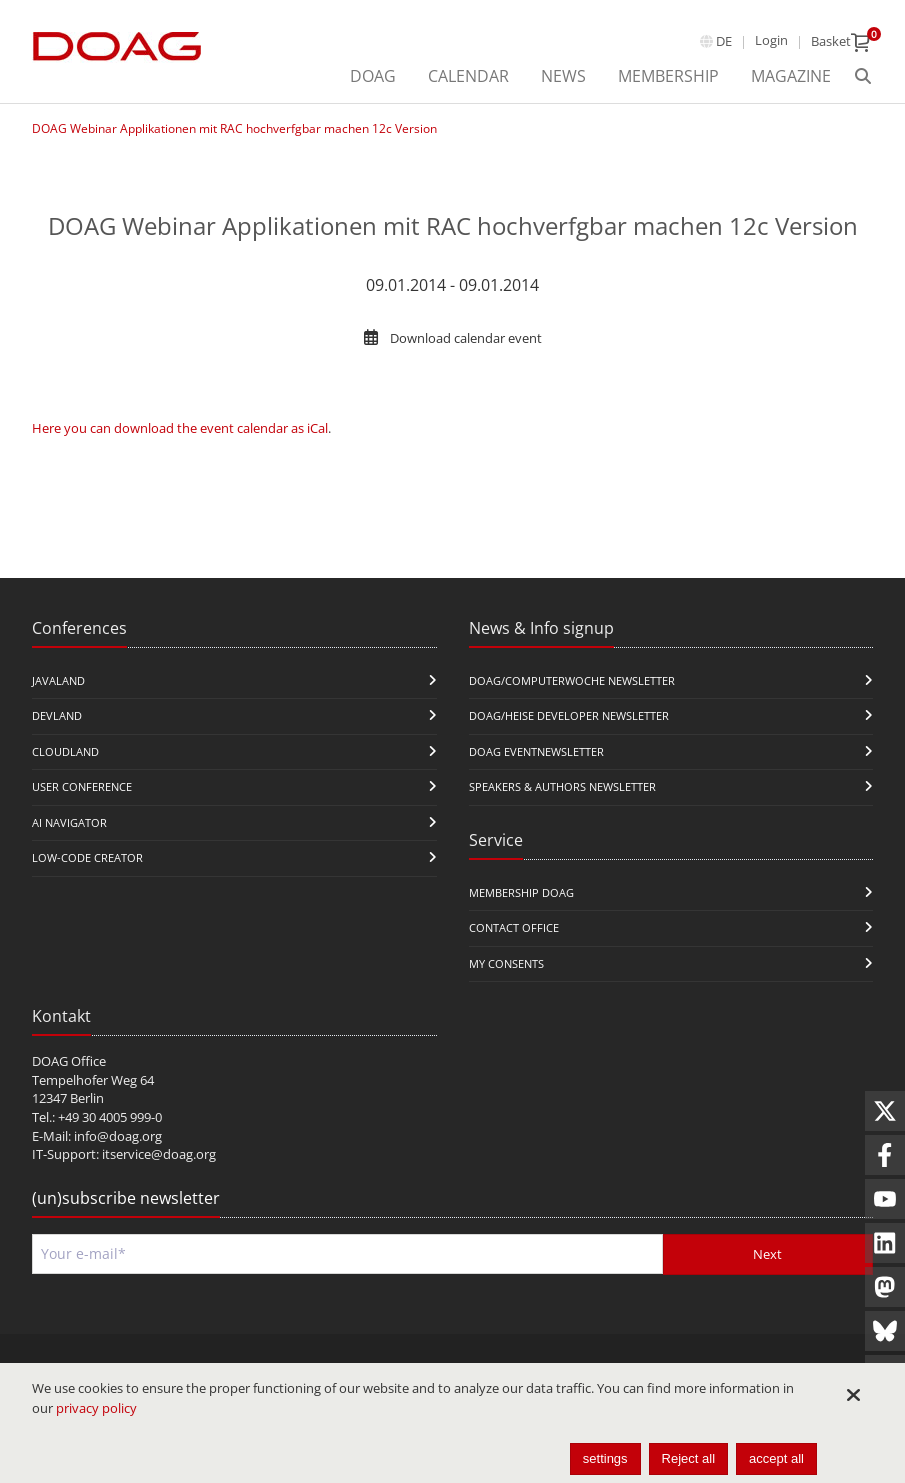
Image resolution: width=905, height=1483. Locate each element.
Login (771, 40)
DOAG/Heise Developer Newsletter (569, 715)
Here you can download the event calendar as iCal (180, 428)
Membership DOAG (521, 892)
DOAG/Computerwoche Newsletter (572, 680)
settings (605, 1458)
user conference (82, 786)
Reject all (688, 1458)
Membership (668, 76)
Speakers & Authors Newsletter (562, 786)
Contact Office (514, 927)
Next (767, 1254)
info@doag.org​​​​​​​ (118, 1136)
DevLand (57, 715)
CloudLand (65, 751)
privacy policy (96, 1408)
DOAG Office (69, 1061)
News (563, 76)
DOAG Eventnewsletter (536, 751)
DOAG (373, 76)
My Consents (506, 963)
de (724, 41)
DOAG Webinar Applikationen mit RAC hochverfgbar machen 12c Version (234, 128)
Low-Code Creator (87, 857)
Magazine (791, 76)
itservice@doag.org (159, 1154)
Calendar (468, 76)
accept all (776, 1458)
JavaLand (58, 680)
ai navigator (69, 822)
